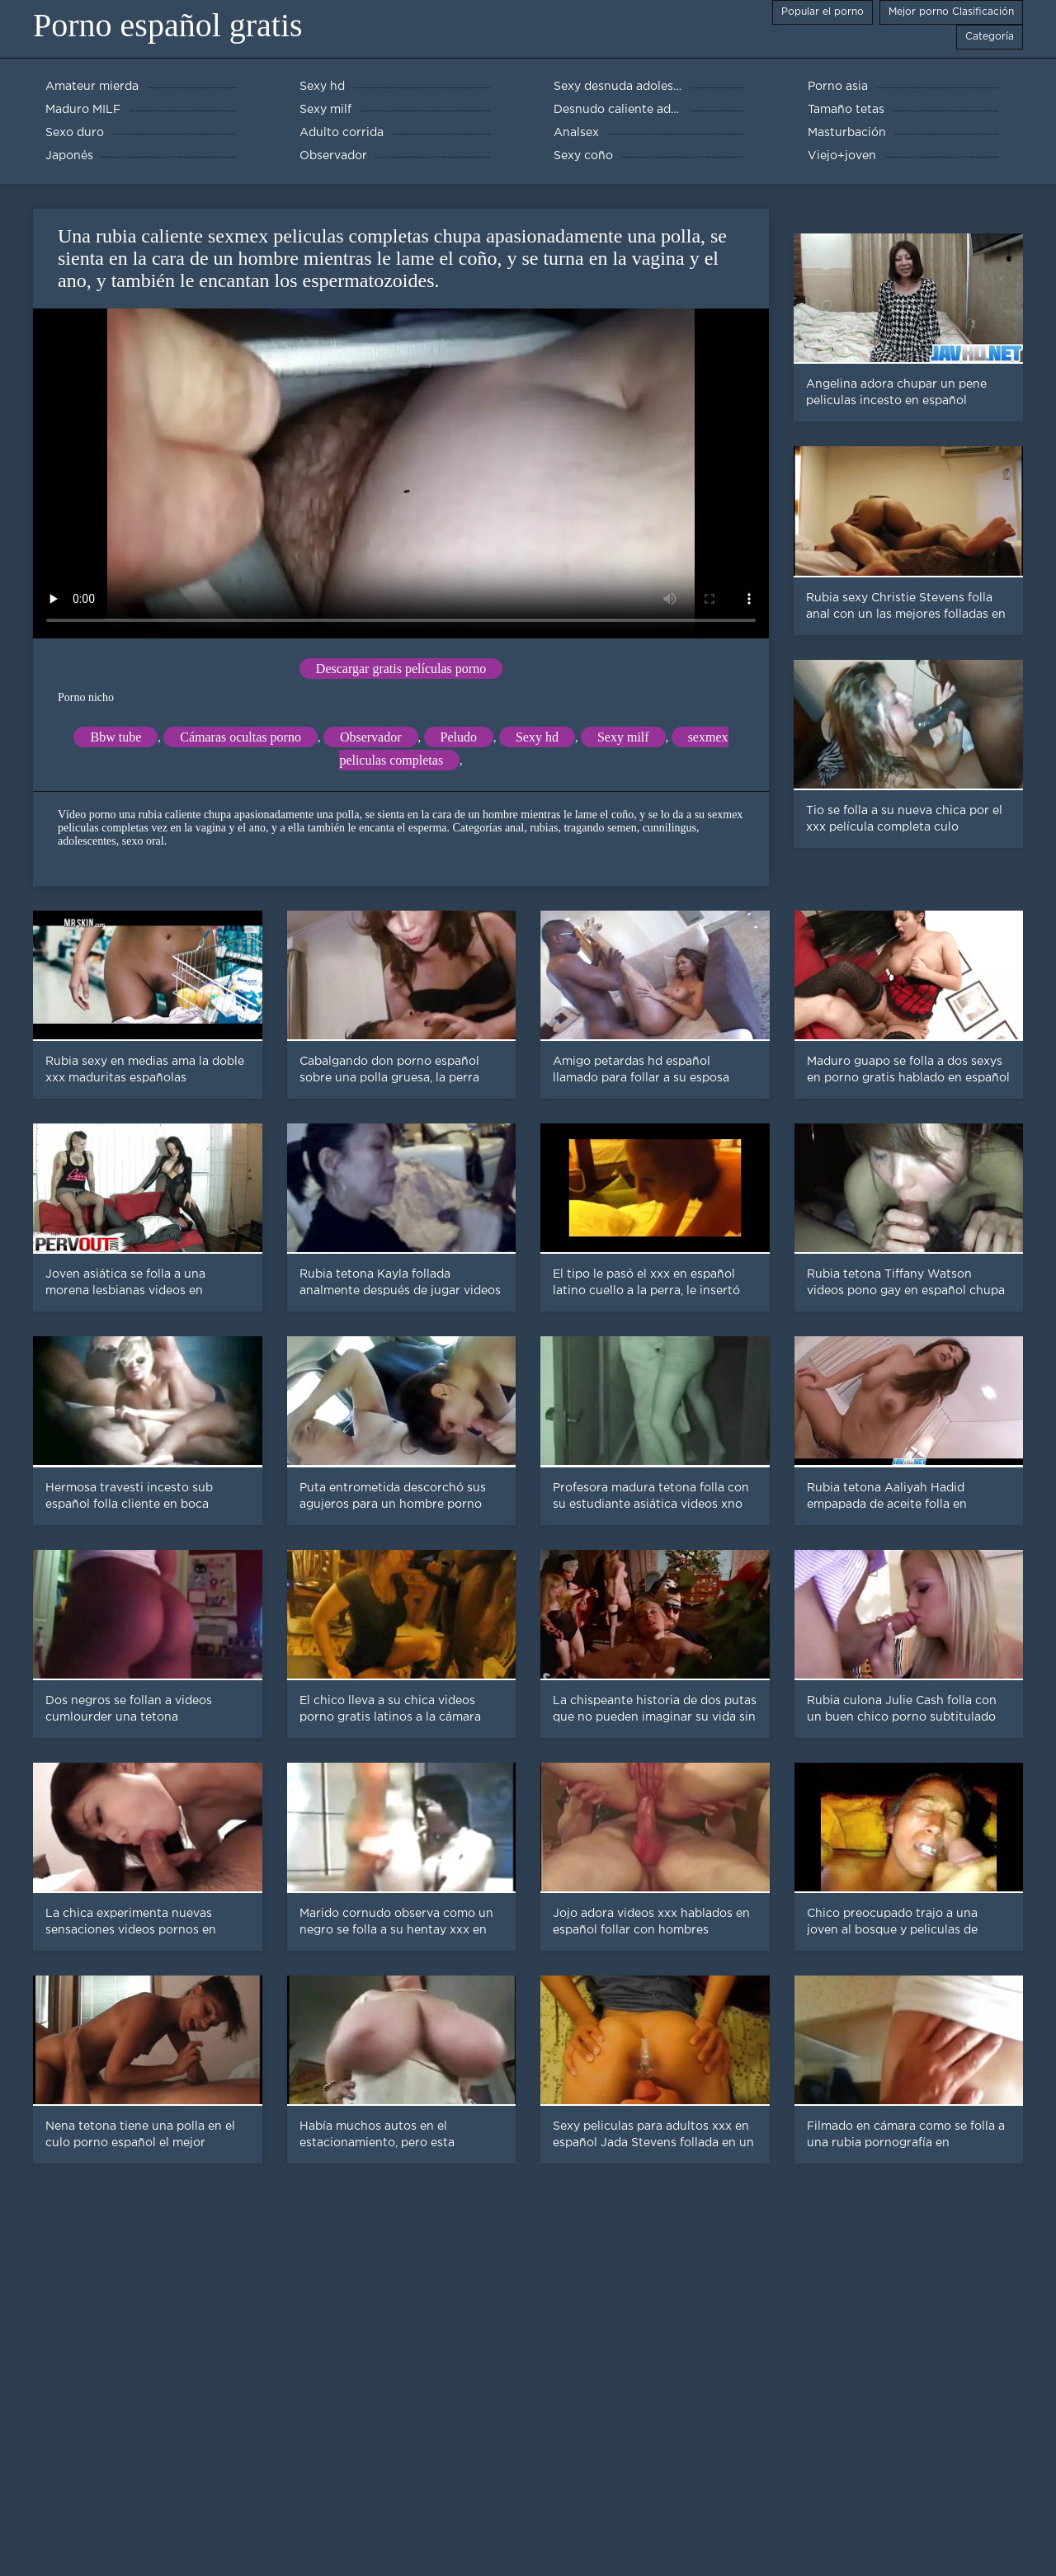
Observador (371, 737)
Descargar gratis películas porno (401, 669)
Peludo (459, 737)
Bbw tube (115, 737)
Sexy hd (537, 737)
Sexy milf (623, 737)
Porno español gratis (168, 25)
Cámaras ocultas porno (240, 737)
